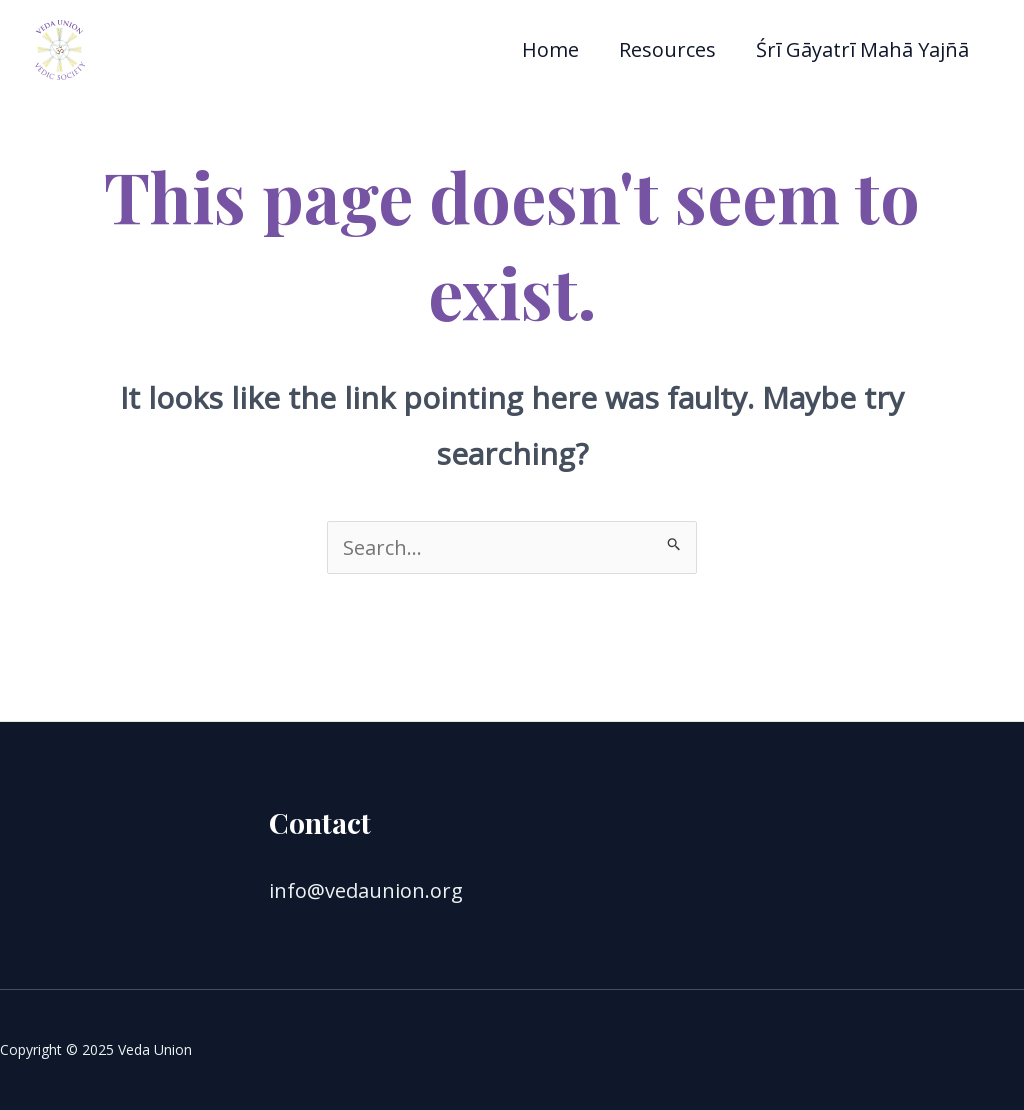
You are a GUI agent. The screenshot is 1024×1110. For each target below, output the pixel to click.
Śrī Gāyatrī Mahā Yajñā (862, 49)
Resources (667, 49)
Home (550, 49)
